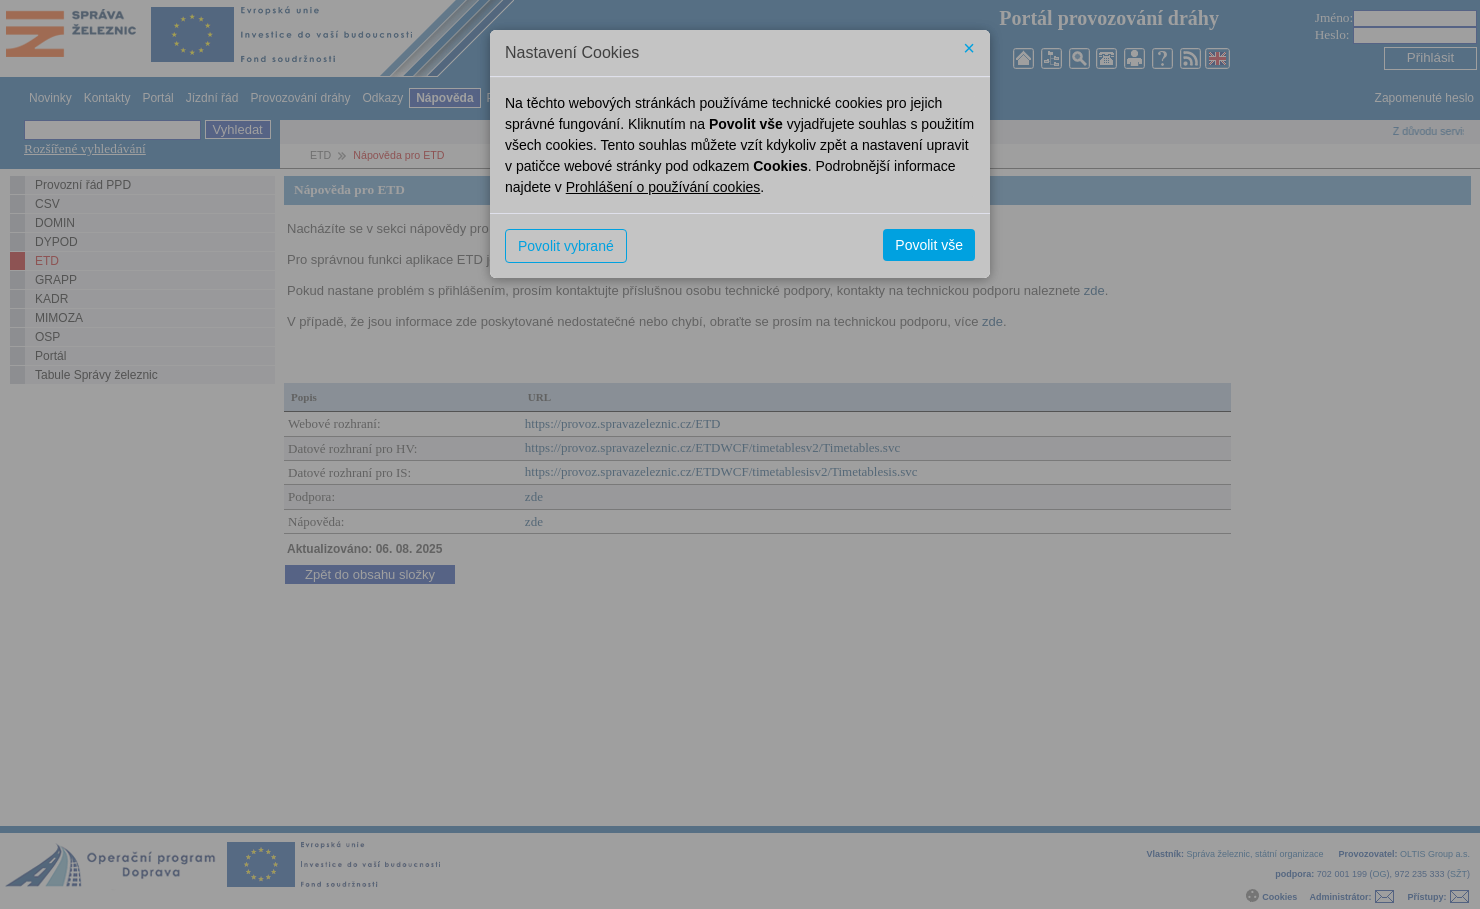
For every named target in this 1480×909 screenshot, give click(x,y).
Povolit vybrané (566, 246)
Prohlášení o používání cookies (663, 187)
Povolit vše (929, 245)
